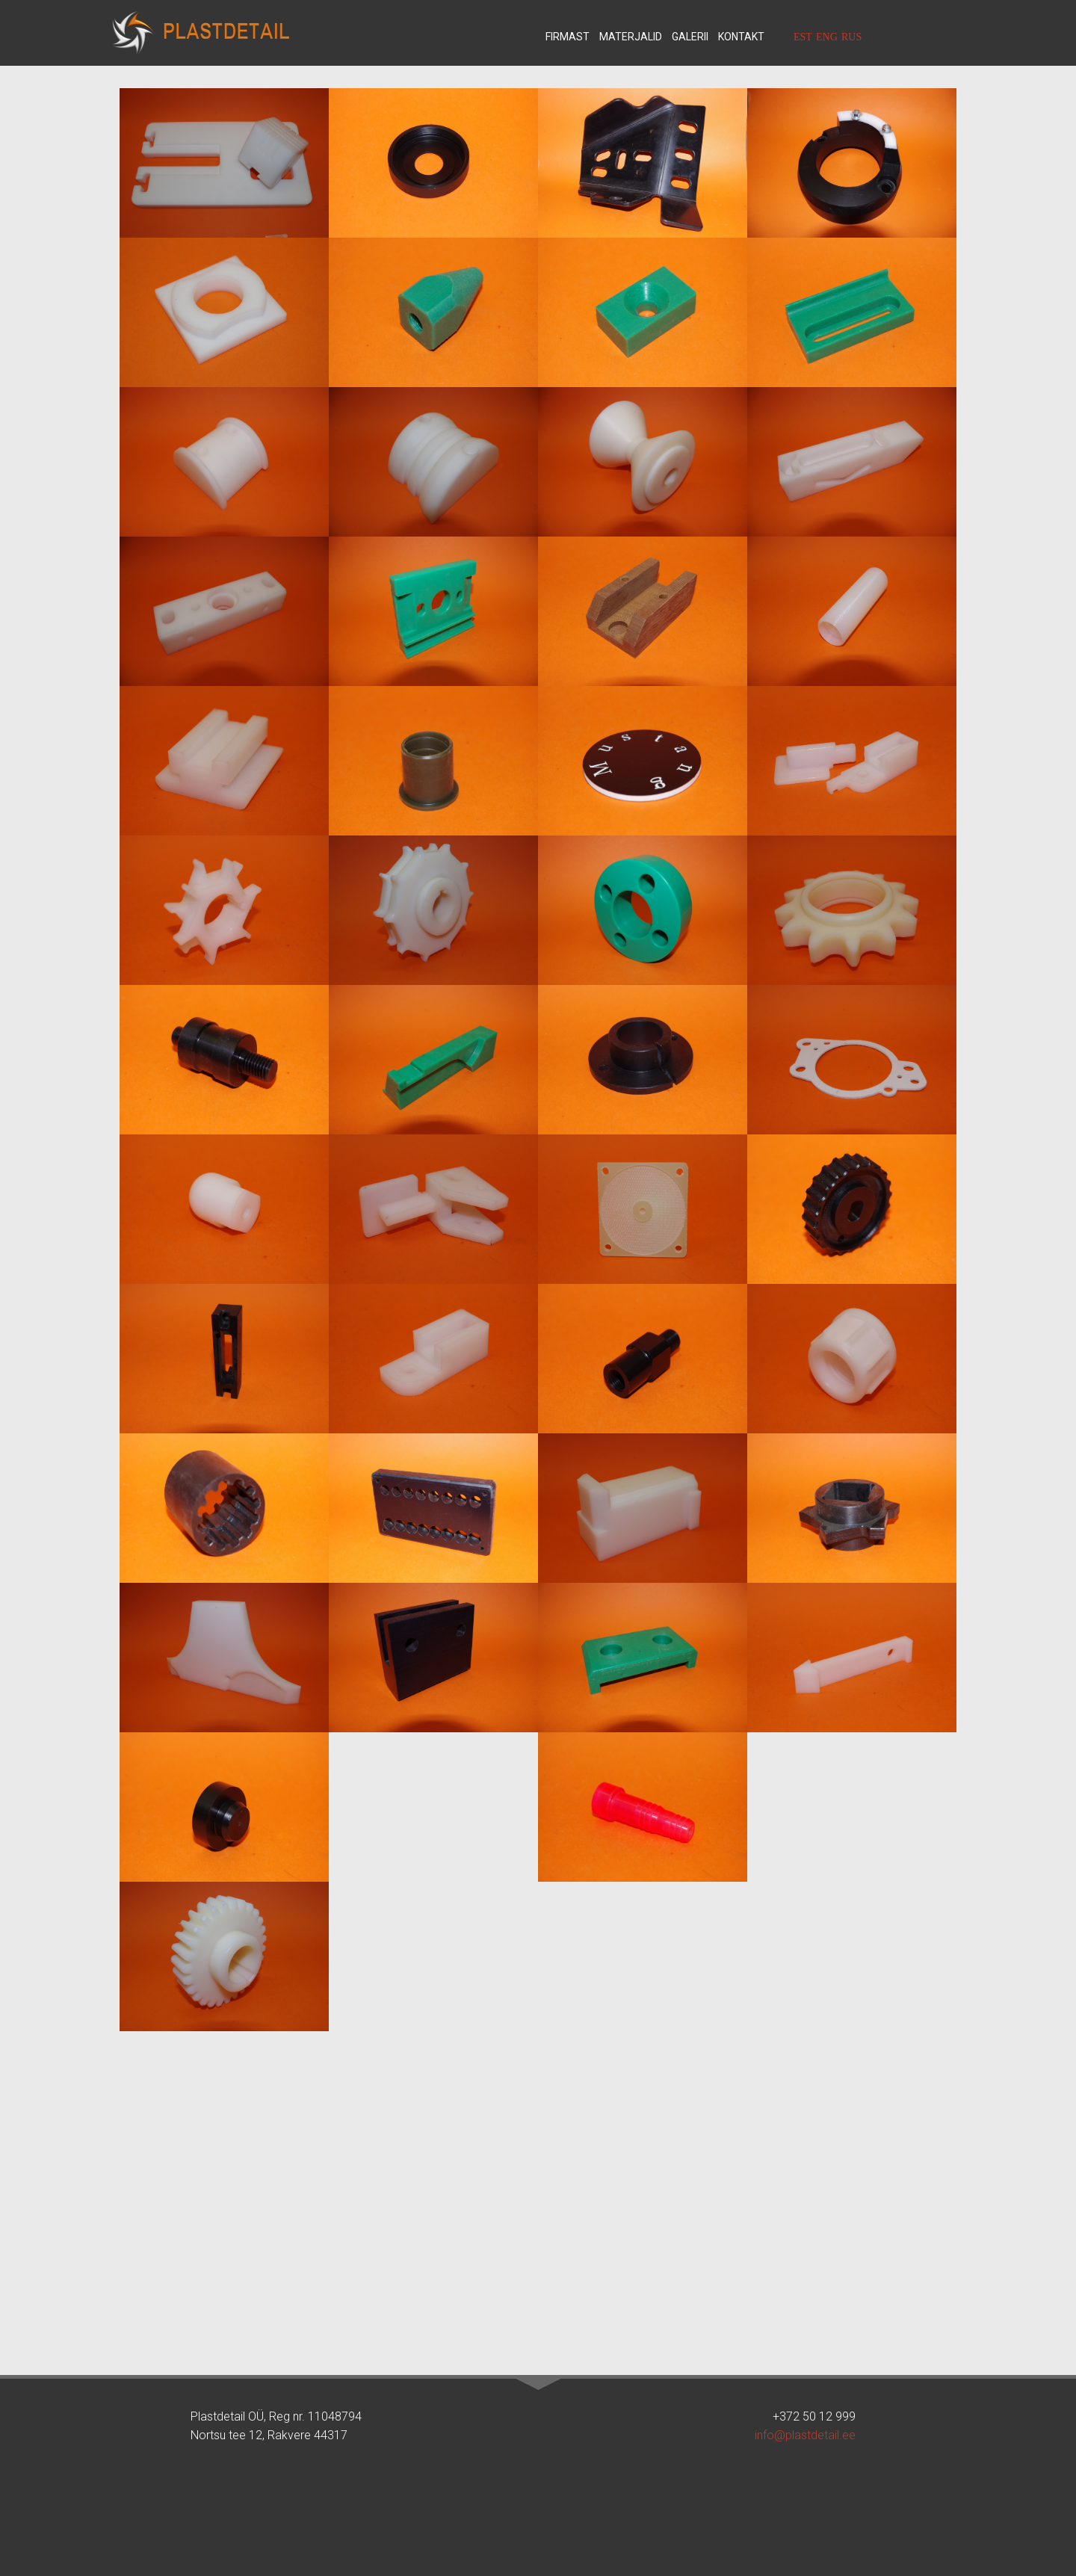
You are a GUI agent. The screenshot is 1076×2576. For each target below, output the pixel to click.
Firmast (567, 37)
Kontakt (741, 37)
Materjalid (630, 37)
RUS (851, 37)
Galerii (690, 37)
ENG (827, 37)
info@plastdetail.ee (805, 2435)
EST (803, 37)
